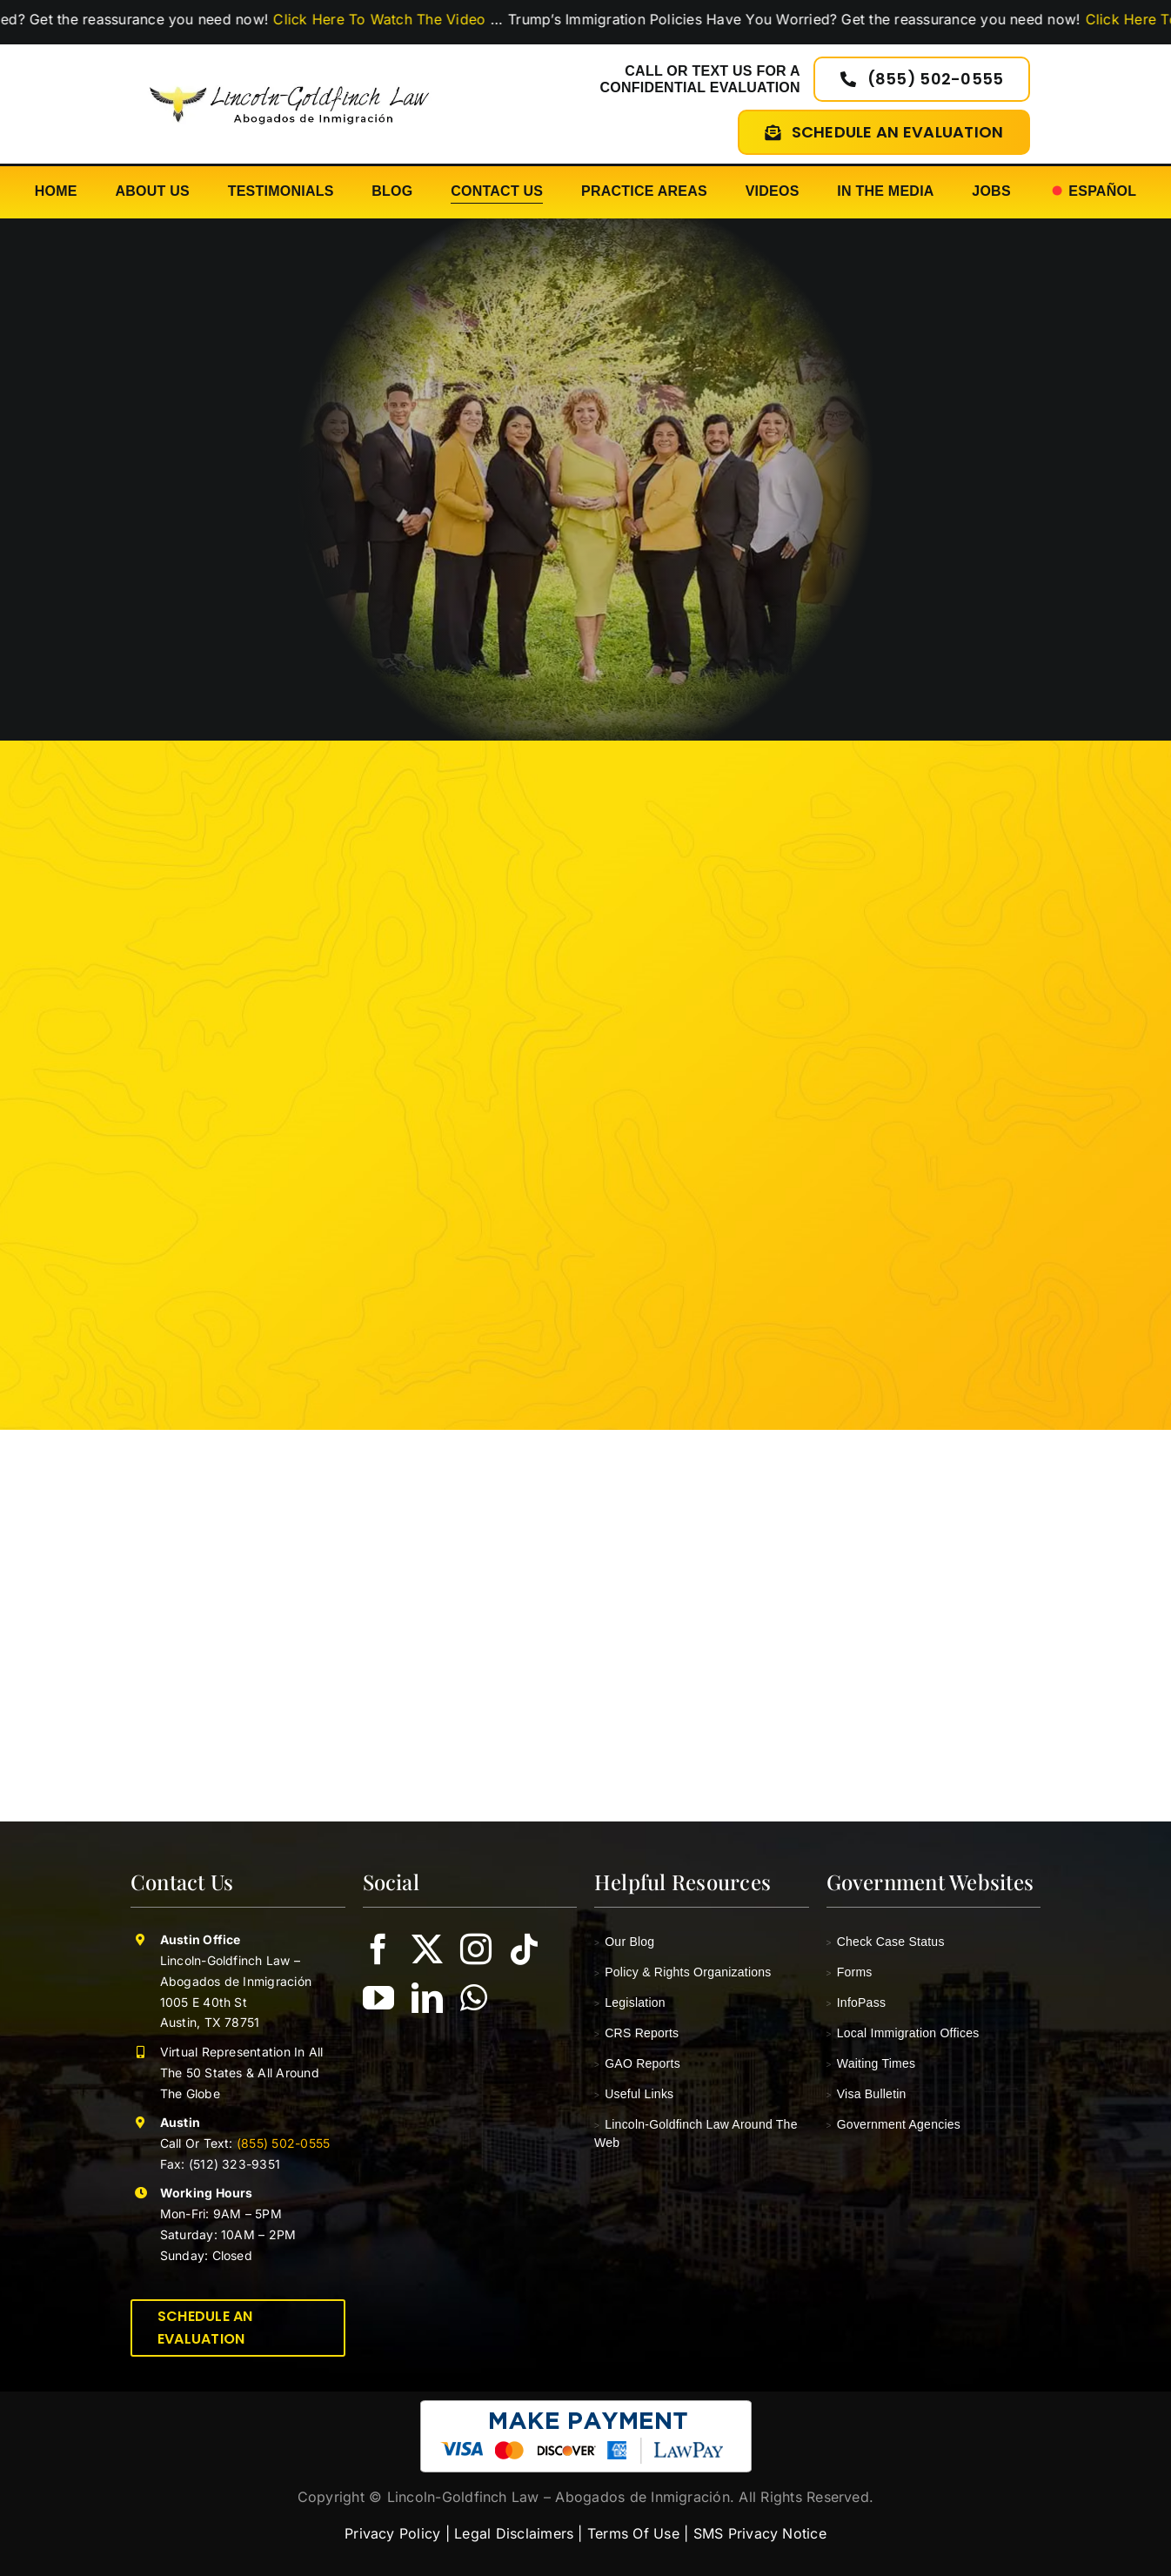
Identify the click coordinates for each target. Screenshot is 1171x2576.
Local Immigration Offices (903, 2033)
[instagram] (476, 1949)
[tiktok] (524, 1949)
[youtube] (378, 1998)
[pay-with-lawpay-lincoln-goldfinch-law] (586, 2407)
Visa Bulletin (866, 2094)
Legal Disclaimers (513, 2533)
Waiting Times (871, 2063)
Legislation (630, 2002)
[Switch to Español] (1093, 192)
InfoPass (856, 2002)
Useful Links (633, 2094)
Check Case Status (885, 1942)
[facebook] (378, 1949)
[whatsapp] (473, 1998)
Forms (849, 1972)
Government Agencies (893, 2124)
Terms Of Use (633, 2533)
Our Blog (624, 1942)
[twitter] (427, 1949)
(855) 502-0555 (282, 2143)
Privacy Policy (392, 2533)
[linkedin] (427, 1998)
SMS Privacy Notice (759, 2533)
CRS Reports (636, 2033)
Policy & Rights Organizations (683, 1972)
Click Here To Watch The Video (399, 19)
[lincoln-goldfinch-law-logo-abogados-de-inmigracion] (289, 79)
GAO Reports (637, 2063)
